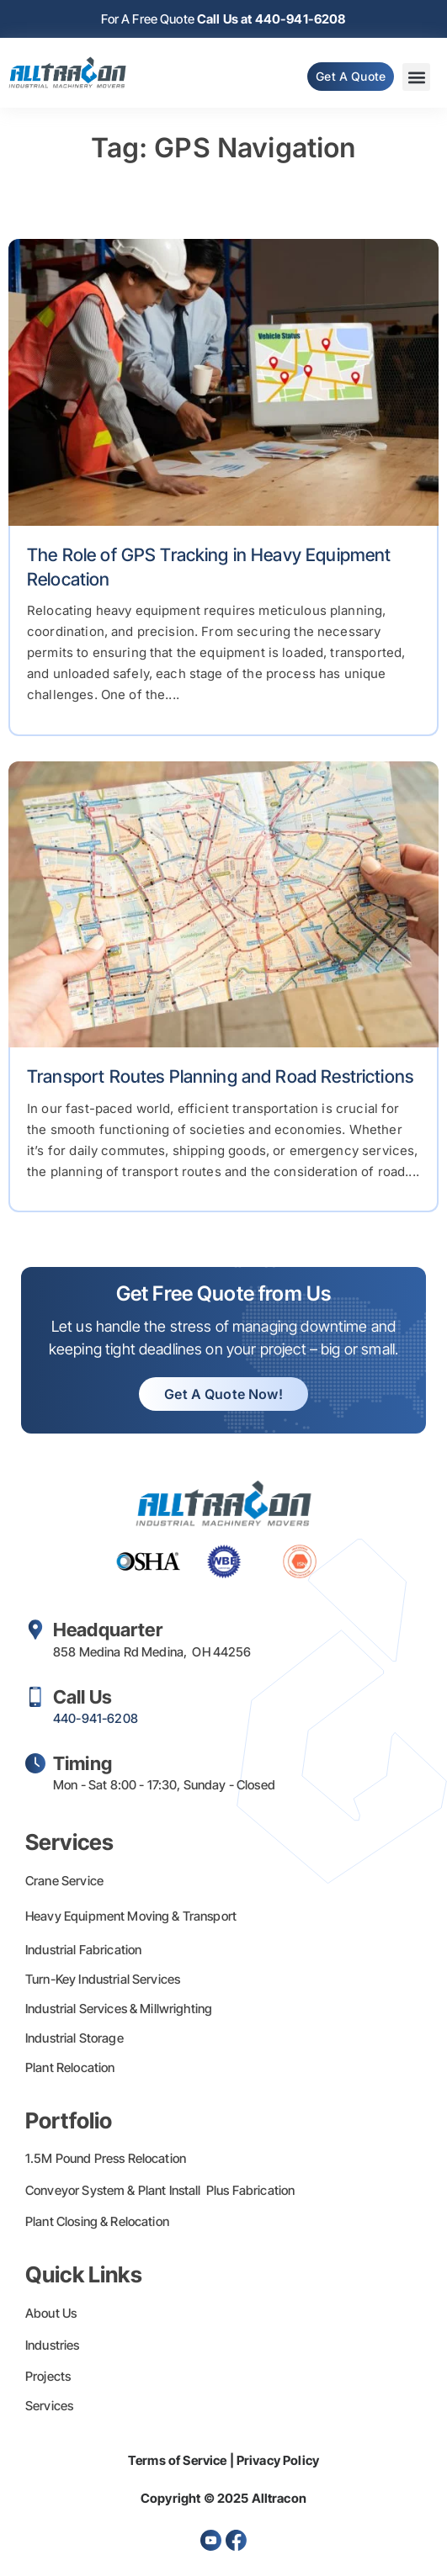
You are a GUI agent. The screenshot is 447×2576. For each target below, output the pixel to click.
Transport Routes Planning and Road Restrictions (220, 1076)
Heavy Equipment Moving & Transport (131, 1916)
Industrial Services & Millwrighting (118, 2009)
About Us (51, 2313)
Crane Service (64, 1881)
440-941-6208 (95, 1718)
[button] (416, 77)
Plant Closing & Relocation (97, 2221)
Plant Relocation (69, 2067)
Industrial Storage (74, 2038)
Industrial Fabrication (83, 1950)
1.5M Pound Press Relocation (105, 2158)
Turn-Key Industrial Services (102, 1979)
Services (49, 2406)
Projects (48, 2376)
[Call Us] (35, 1697)
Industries (52, 2345)
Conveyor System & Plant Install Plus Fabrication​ (160, 2190)
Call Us (82, 1697)
